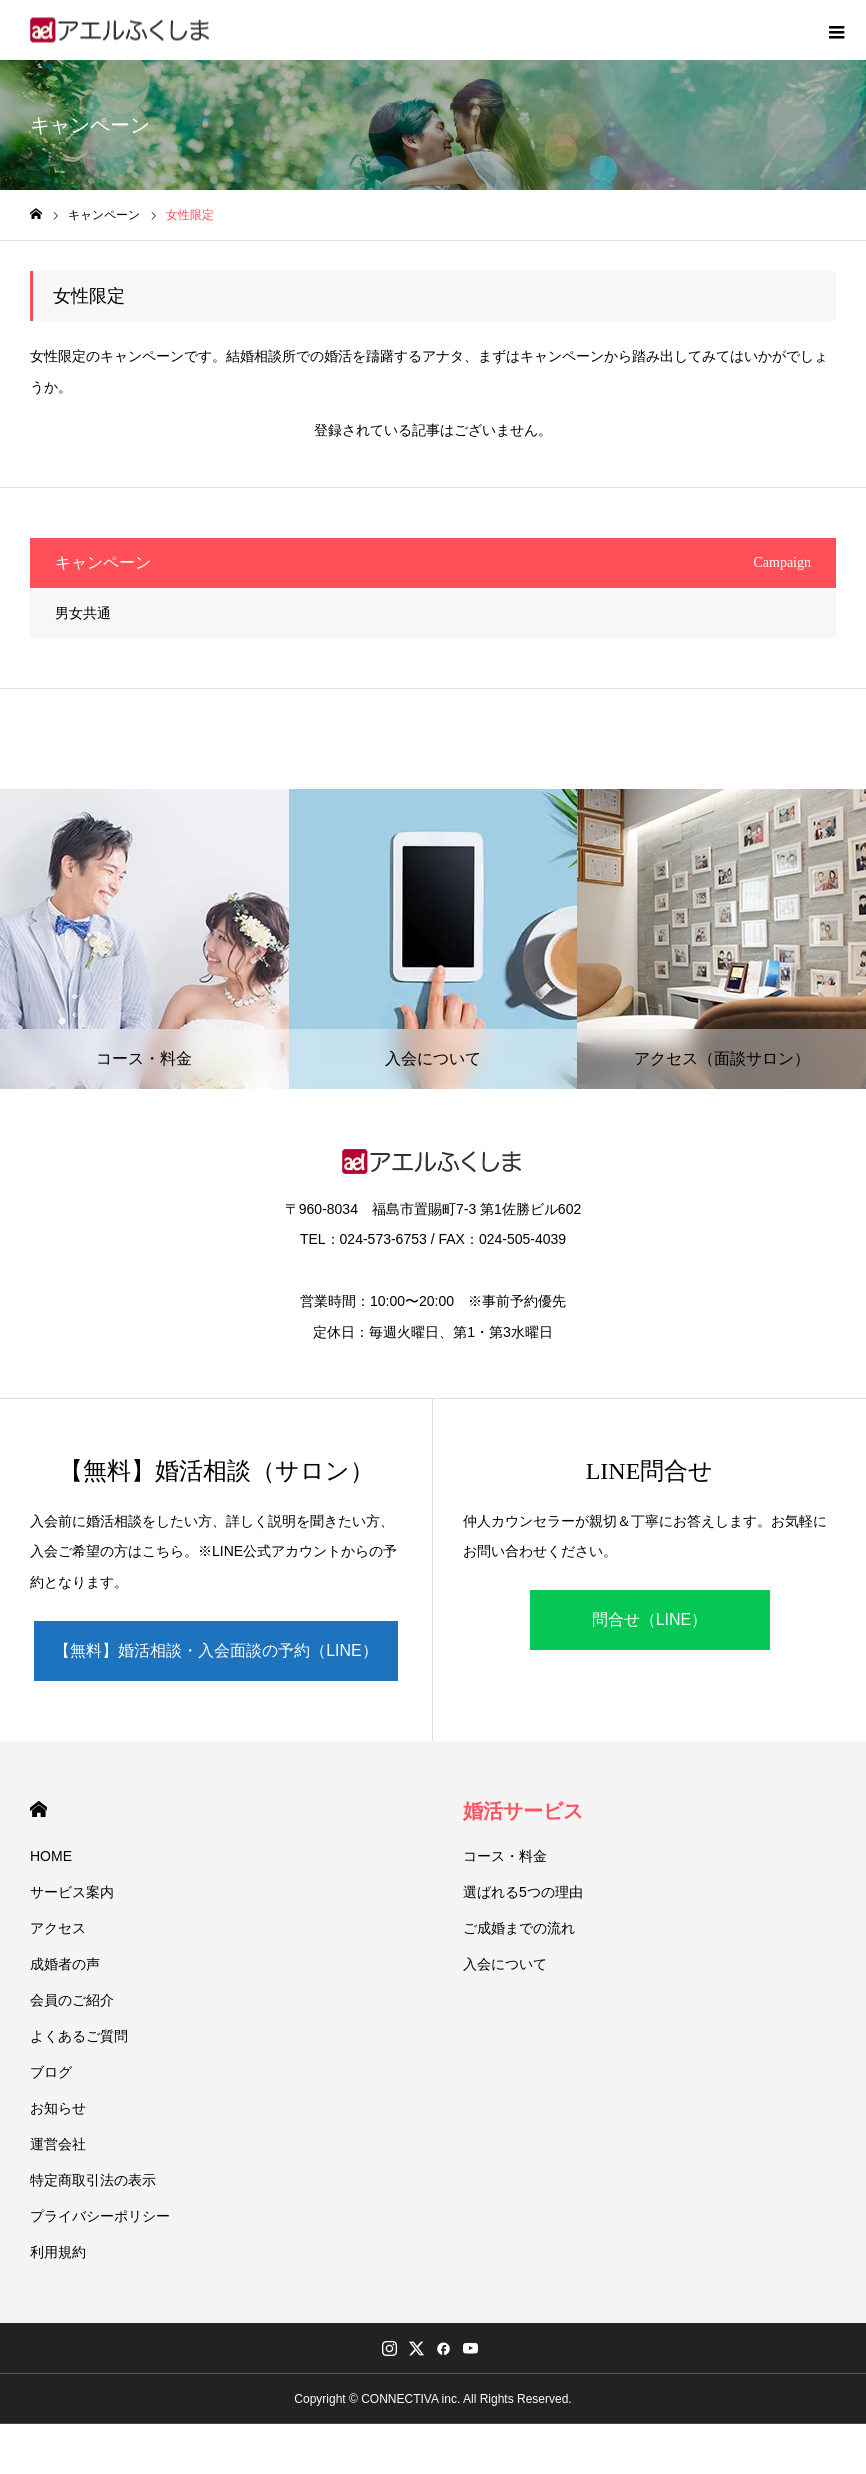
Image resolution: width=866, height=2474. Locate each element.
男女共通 (83, 613)
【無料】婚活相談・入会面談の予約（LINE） (216, 1650)
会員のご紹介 (72, 2000)
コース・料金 (505, 1856)
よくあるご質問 (79, 2036)
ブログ (51, 2072)
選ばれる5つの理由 (523, 1892)
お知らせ (58, 2108)
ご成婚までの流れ (519, 1928)
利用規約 (58, 2252)
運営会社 (58, 2144)
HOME (38, 1809)
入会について (505, 1964)
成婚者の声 (65, 1964)
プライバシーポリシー (100, 2216)
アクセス (58, 1928)
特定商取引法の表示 (93, 2180)
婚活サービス (523, 1811)
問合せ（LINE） (650, 1619)
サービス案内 (72, 1892)
